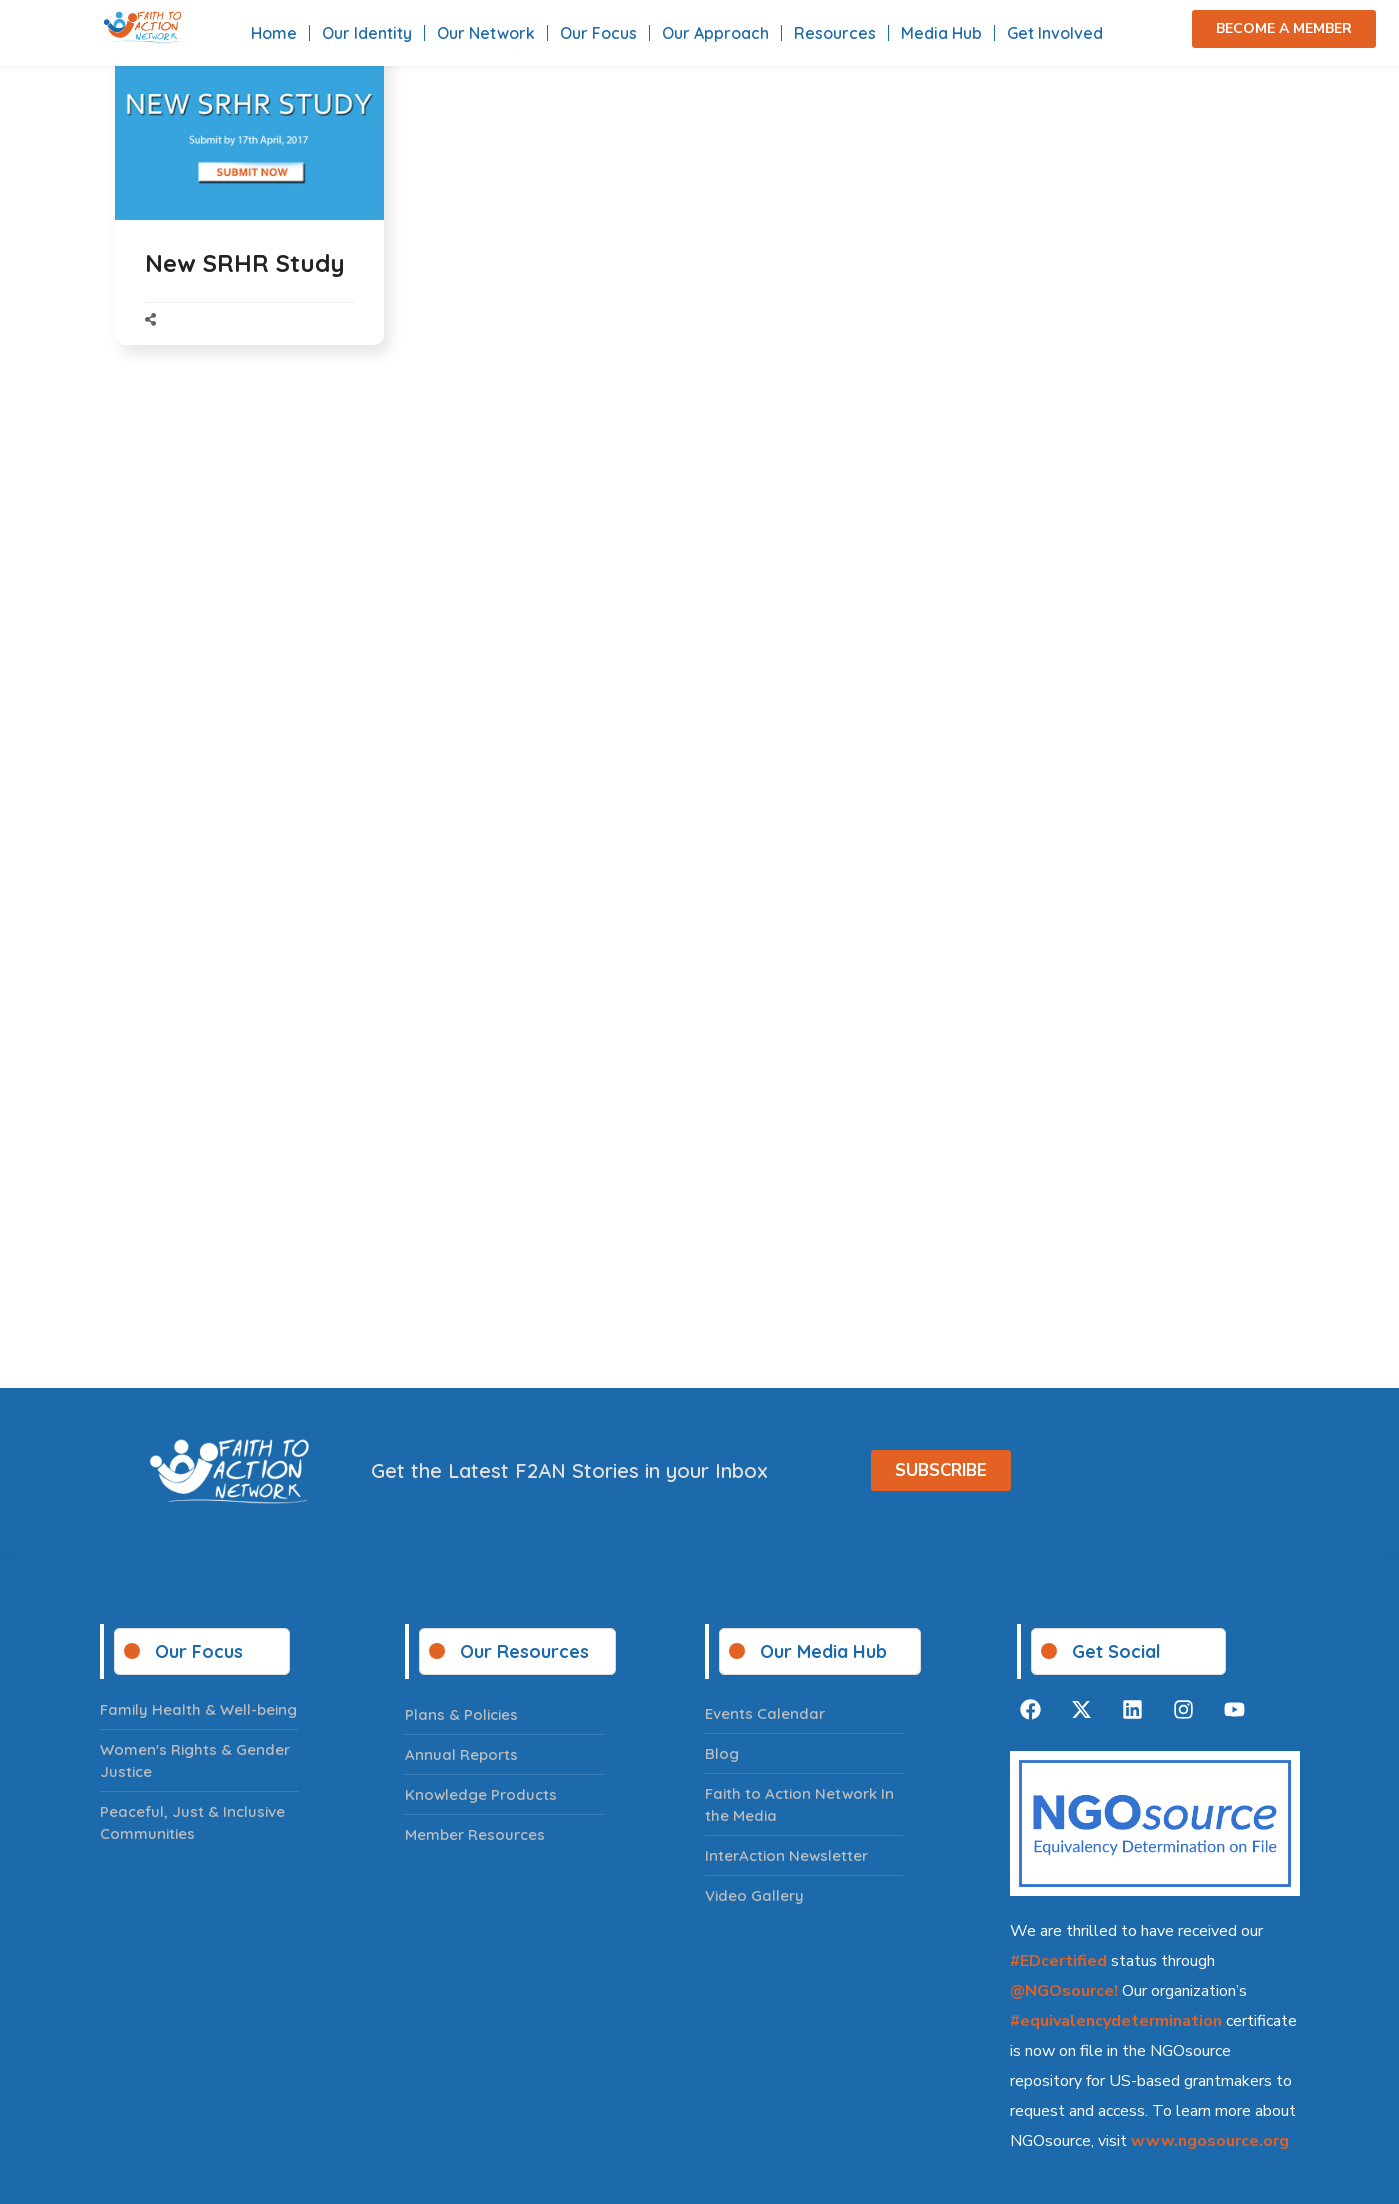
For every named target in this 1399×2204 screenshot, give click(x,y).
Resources (835, 33)
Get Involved (1055, 33)
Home (274, 33)
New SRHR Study (245, 263)
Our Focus (598, 33)
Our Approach (715, 33)
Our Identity (367, 33)
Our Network (486, 33)
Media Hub (941, 33)
